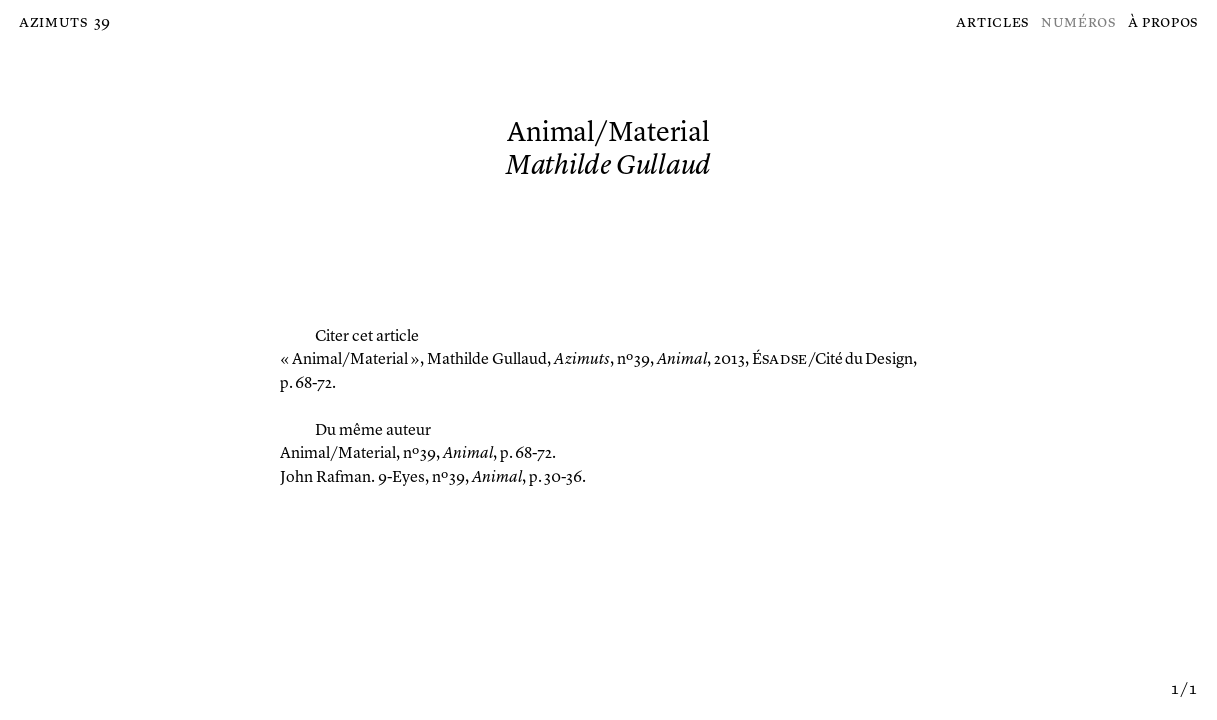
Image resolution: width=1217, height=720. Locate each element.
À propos (1163, 23)
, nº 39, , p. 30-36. (433, 478)
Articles (992, 23)
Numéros (1078, 23)
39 (102, 23)
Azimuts (53, 23)
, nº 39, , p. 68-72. (418, 454)
